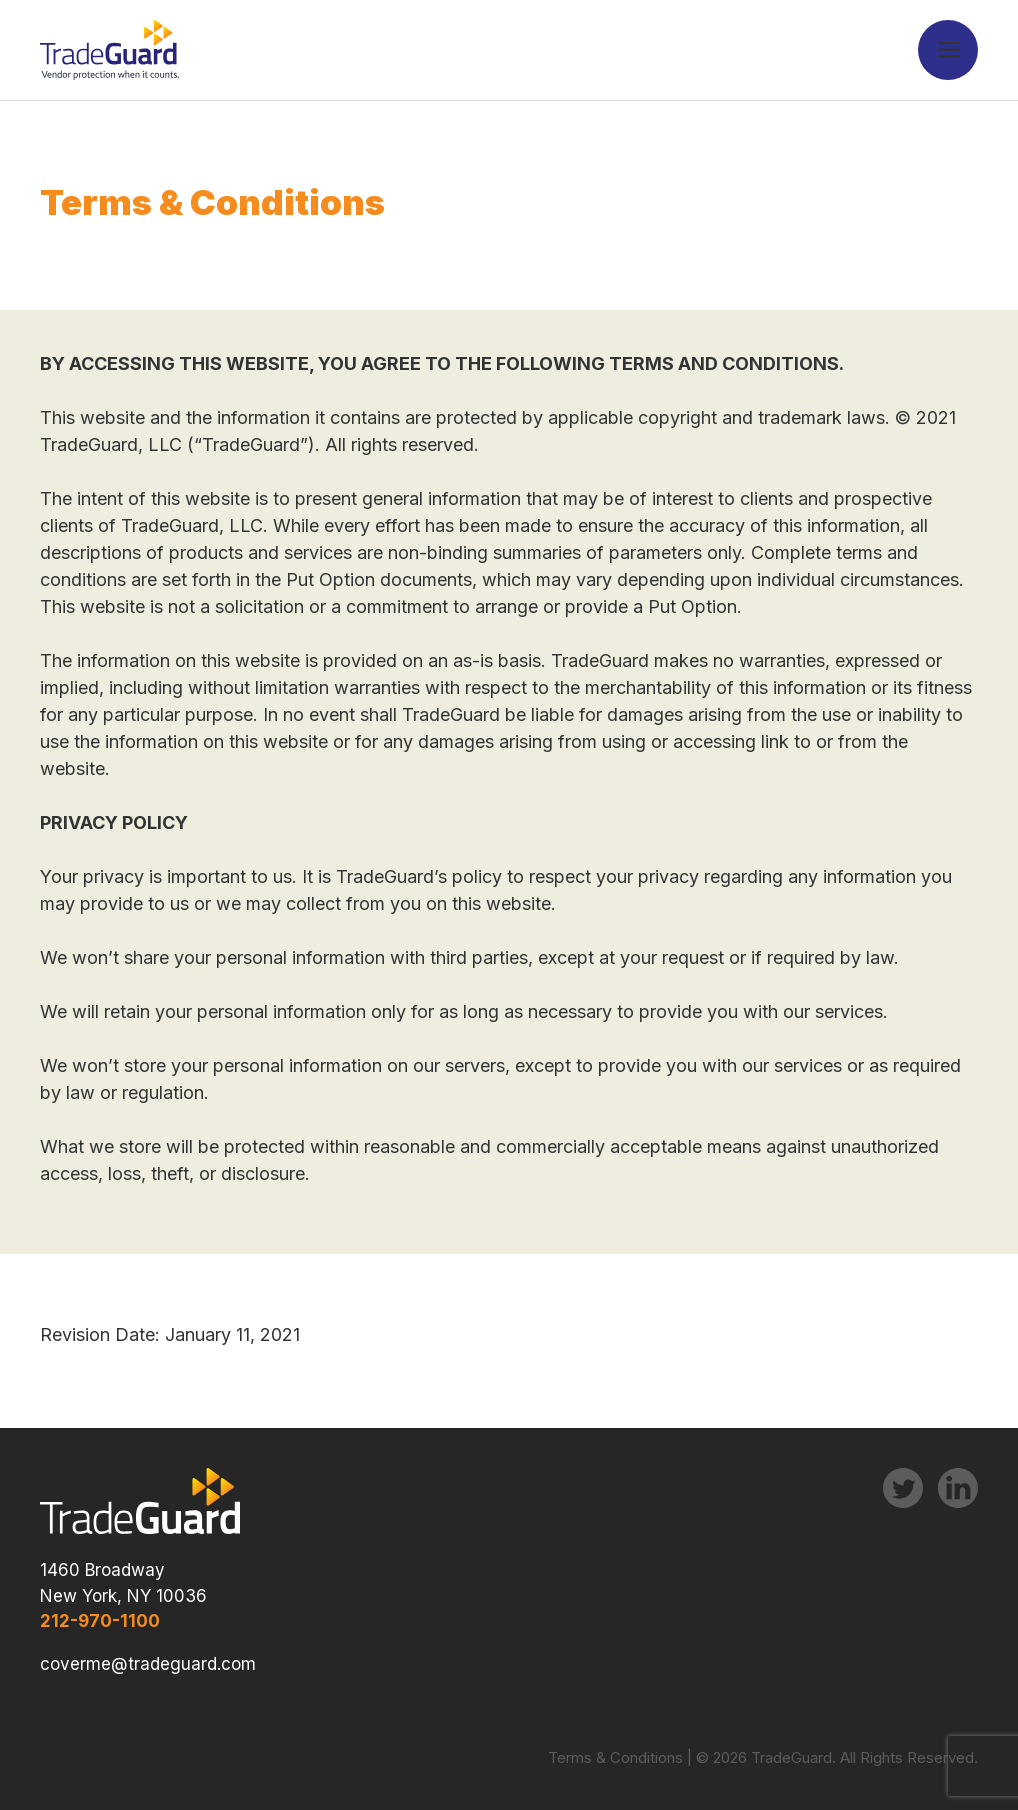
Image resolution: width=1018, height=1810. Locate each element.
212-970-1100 (100, 1621)
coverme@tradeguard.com (148, 1664)
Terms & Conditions (615, 1757)
